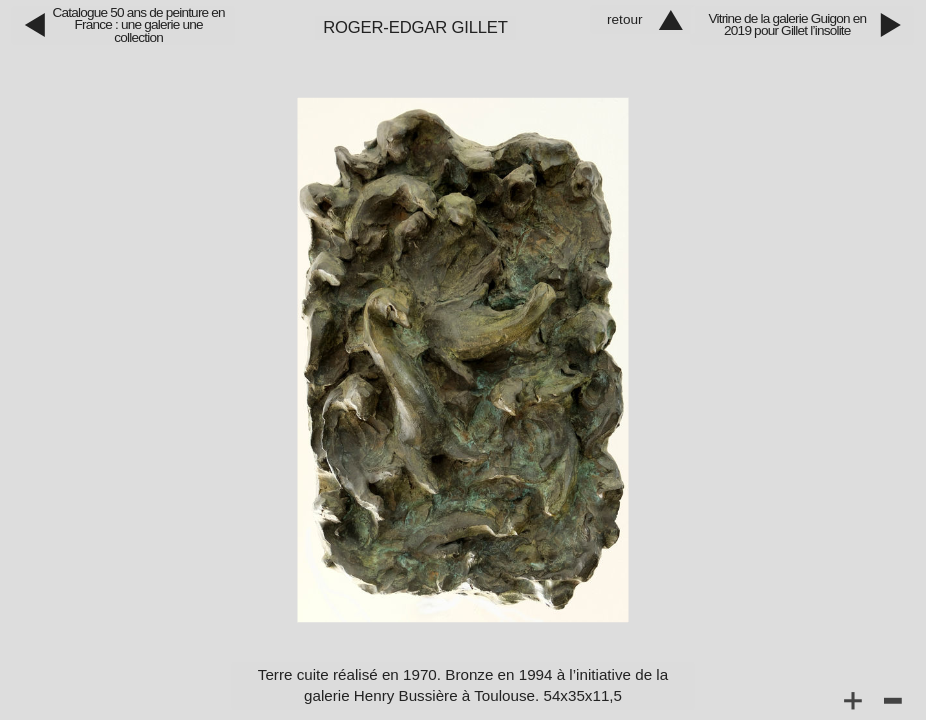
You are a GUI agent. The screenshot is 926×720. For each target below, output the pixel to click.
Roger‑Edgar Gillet (415, 27)
